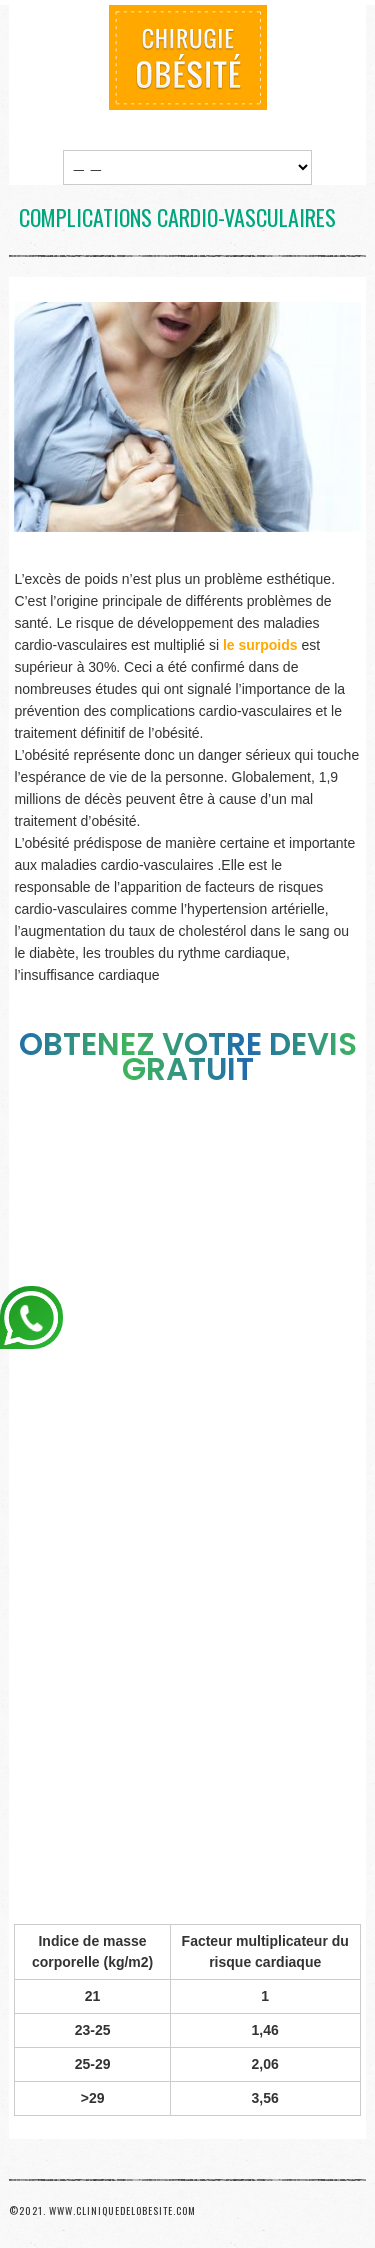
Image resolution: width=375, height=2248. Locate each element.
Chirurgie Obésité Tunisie (188, 57)
